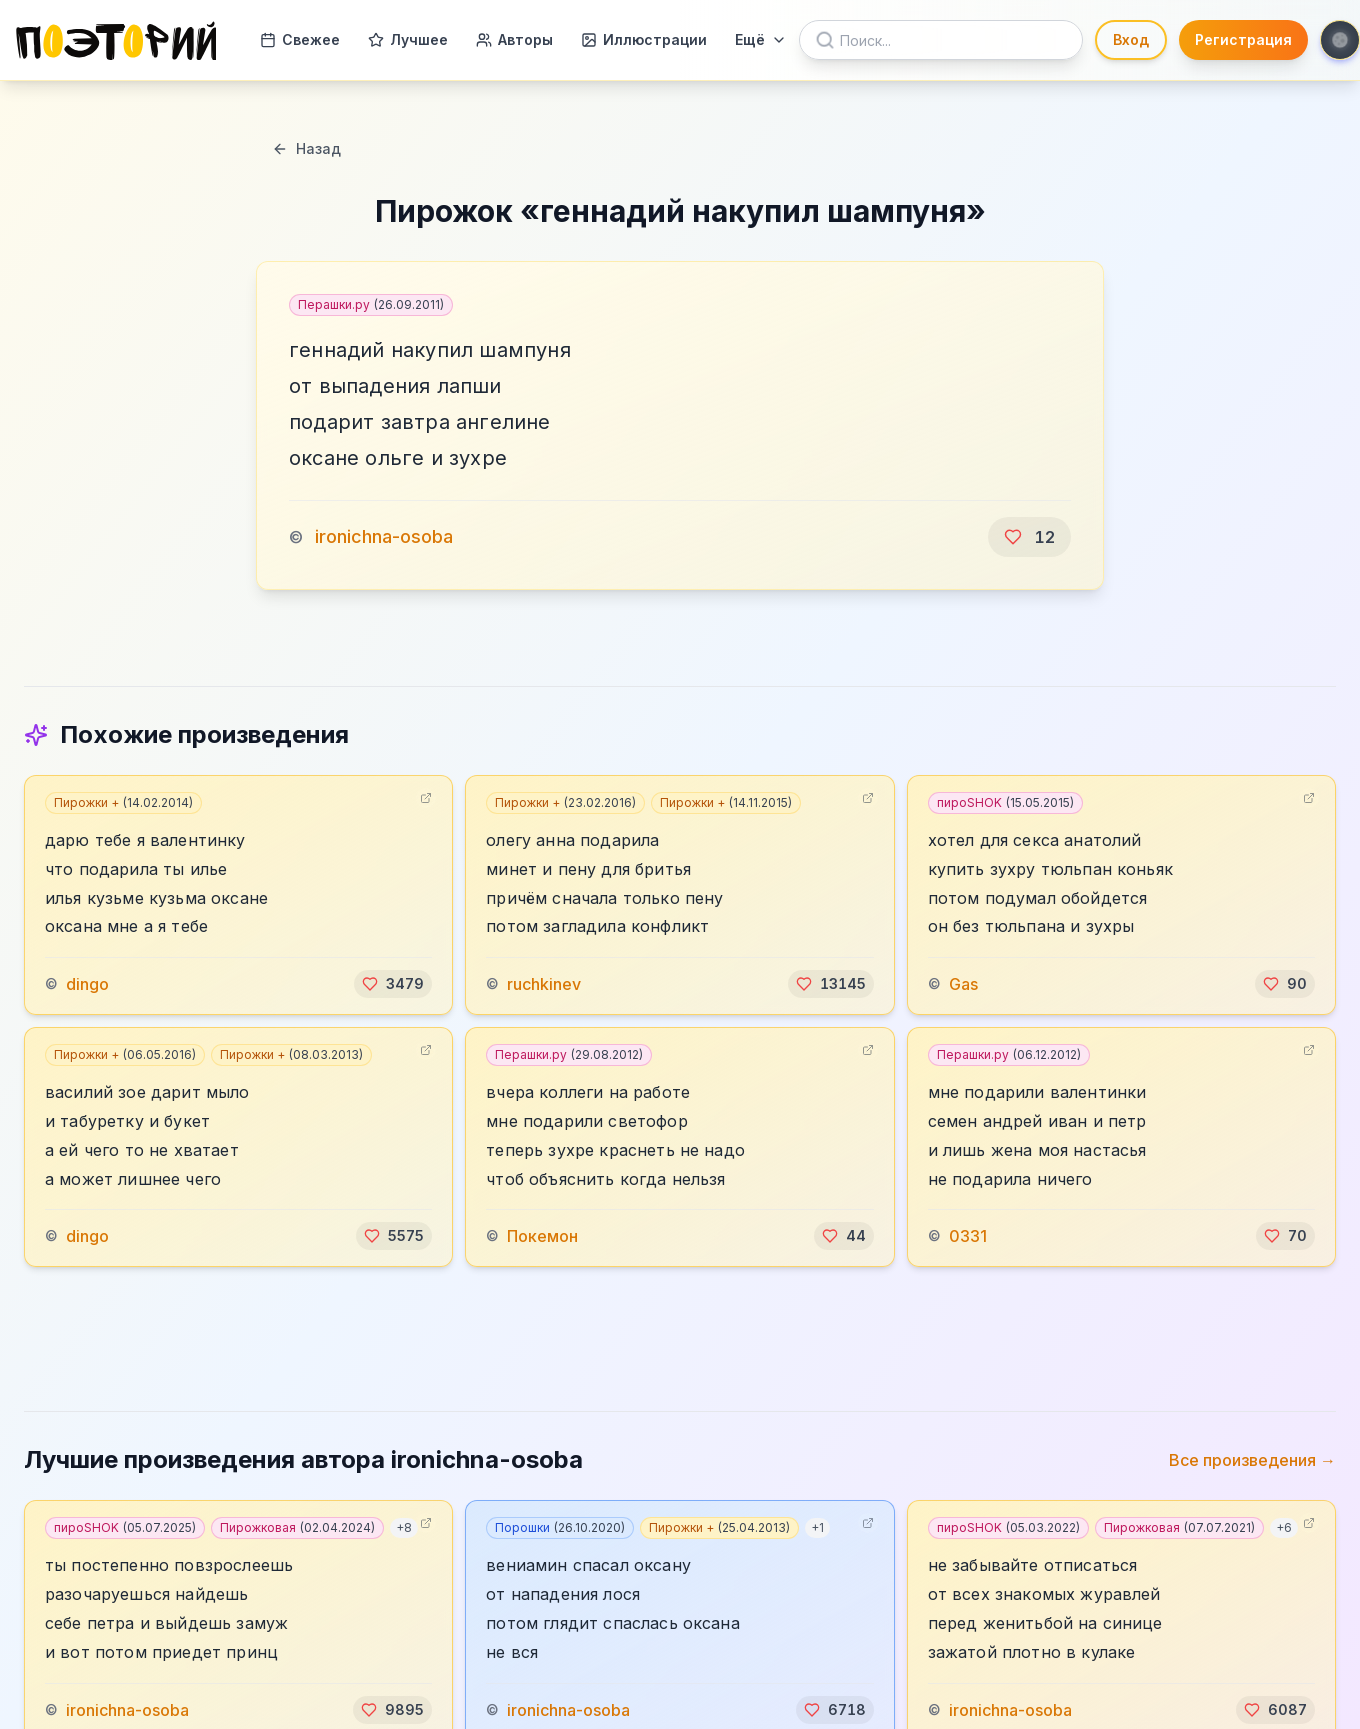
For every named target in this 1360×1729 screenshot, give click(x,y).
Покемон (542, 1236)
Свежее (300, 39)
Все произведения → (1252, 1460)
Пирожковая (297, 1527)
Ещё (761, 39)
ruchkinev (544, 984)
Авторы (514, 39)
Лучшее (408, 39)
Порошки (560, 1527)
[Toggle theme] (1340, 40)
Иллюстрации (644, 39)
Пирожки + (123, 802)
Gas (963, 984)
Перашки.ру (371, 304)
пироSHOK (1005, 802)
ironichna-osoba (384, 536)
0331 (968, 1236)
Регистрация (1243, 39)
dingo (87, 984)
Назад (306, 148)
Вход (1131, 39)
